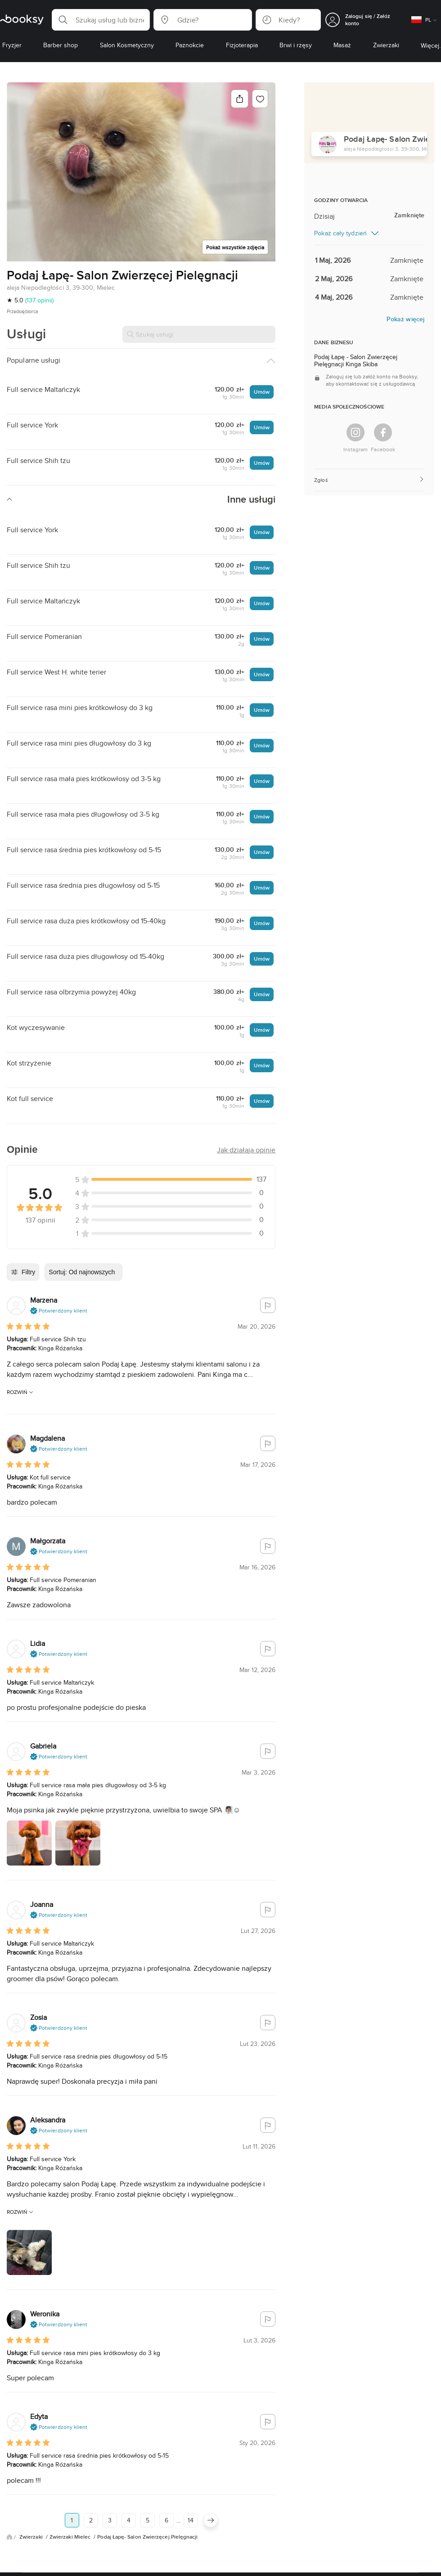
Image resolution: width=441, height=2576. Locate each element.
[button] (101, 20)
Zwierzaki (31, 2536)
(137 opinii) (39, 300)
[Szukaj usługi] (198, 334)
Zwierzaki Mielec (71, 2536)
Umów (262, 392)
